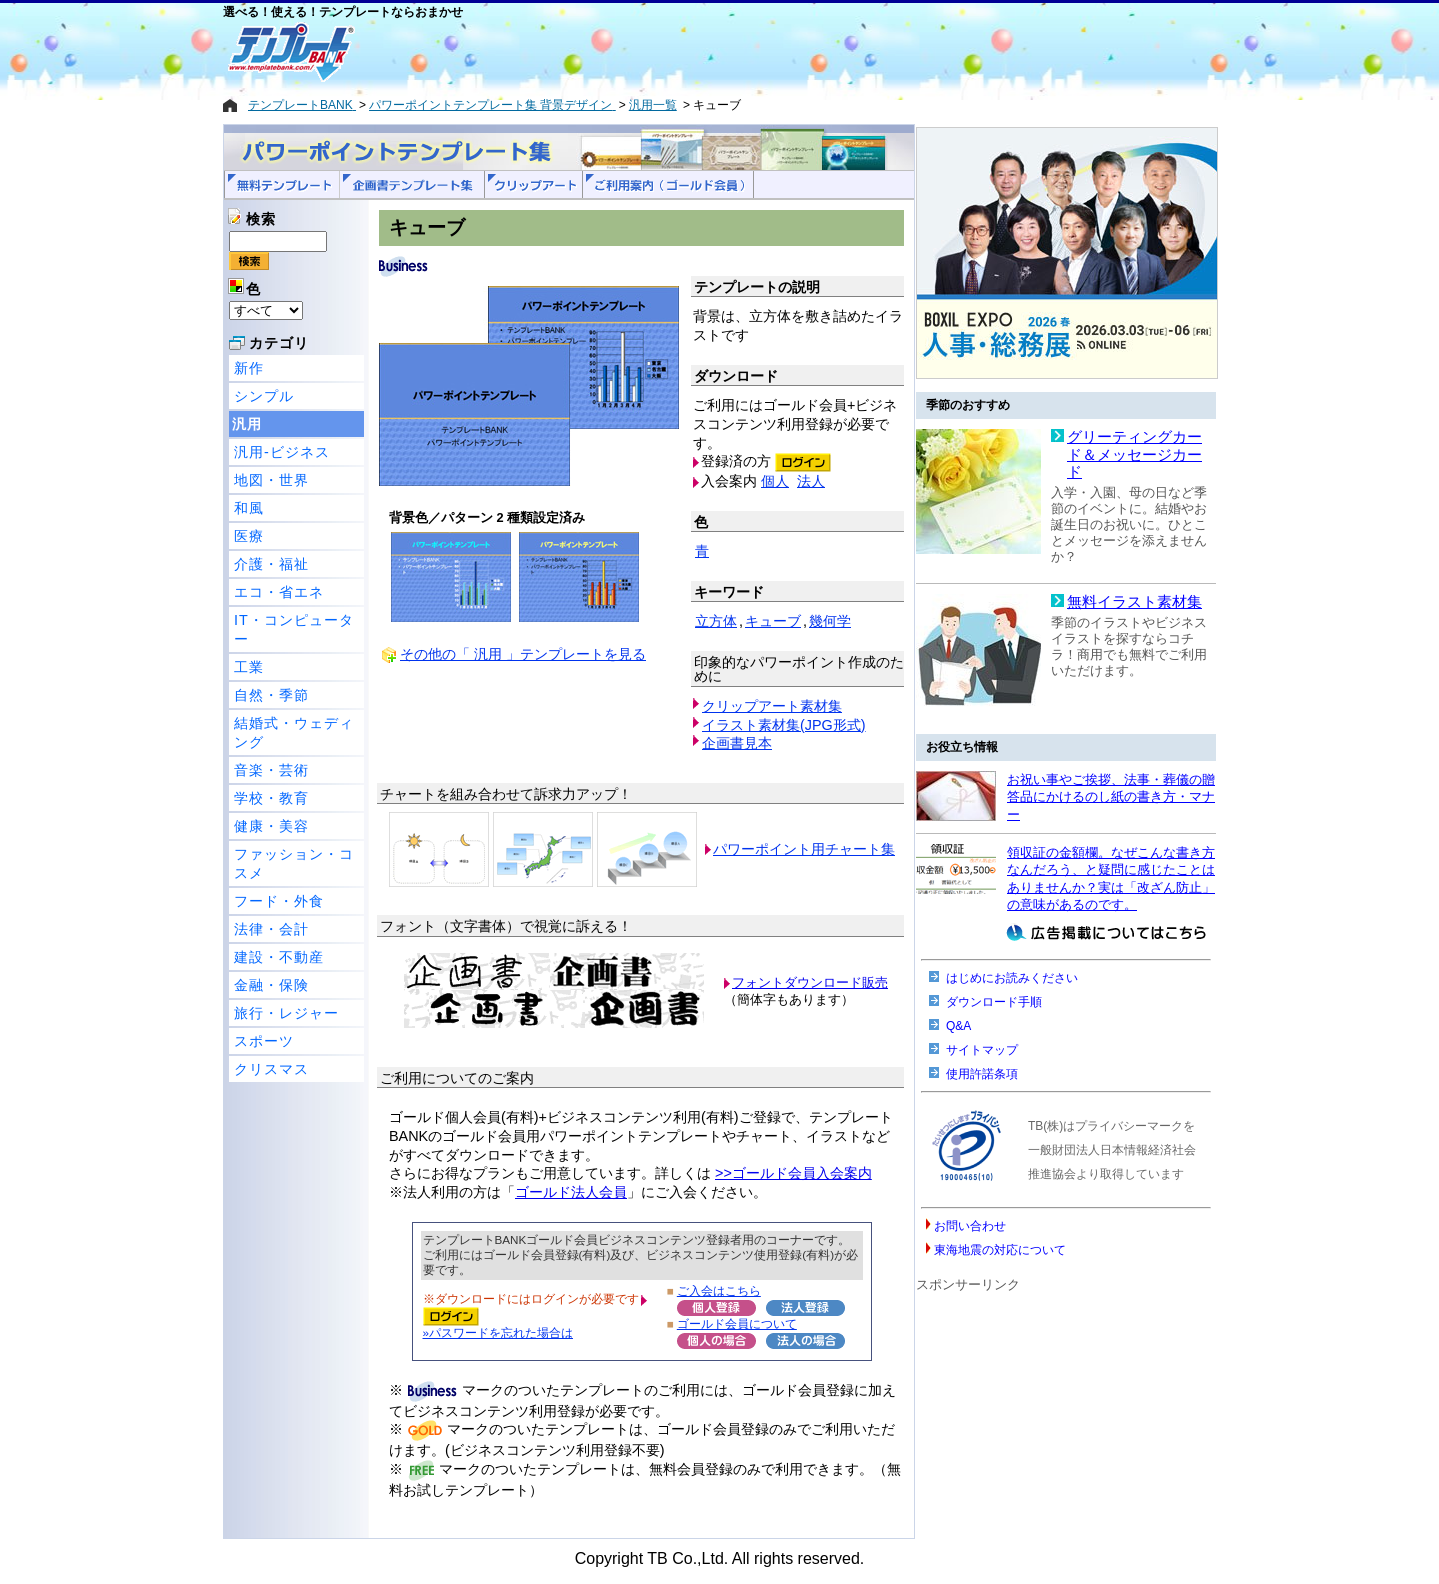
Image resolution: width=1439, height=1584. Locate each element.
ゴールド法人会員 (571, 1192)
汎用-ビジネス (282, 452)
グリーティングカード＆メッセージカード (1134, 454)
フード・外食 (279, 901)
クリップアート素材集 (772, 706)
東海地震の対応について (1000, 1250)
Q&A (958, 1026)
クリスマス (271, 1069)
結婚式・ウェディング (294, 732)
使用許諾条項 (982, 1074)
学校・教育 (271, 798)
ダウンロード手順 (994, 1002)
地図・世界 (271, 480)
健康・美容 (271, 826)
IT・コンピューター (294, 629)
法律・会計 (271, 929)
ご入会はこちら (719, 1290)
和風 (249, 508)
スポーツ (264, 1041)
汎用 (247, 424)
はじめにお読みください (1012, 978)
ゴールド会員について (737, 1323)
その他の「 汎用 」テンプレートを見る (523, 654)
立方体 (716, 621)
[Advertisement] (648, 52)
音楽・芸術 (271, 770)
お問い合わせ (970, 1226)
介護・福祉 (271, 564)
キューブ (773, 621)
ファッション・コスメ (294, 863)
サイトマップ (982, 1050)
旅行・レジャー (286, 1013)
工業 (249, 667)
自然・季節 (271, 695)
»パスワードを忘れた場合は (498, 1332)
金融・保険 (271, 985)
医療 (249, 536)
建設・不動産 (279, 957)
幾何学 (830, 621)
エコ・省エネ (279, 592)
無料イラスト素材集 (1134, 602)
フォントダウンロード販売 (810, 982)
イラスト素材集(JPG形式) (784, 725)
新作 (249, 368)
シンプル (264, 396)
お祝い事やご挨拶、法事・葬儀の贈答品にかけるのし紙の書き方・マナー (1111, 797)
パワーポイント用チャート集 (804, 849)
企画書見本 (737, 743)
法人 (811, 481)
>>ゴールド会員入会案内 (793, 1173)
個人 (775, 481)
